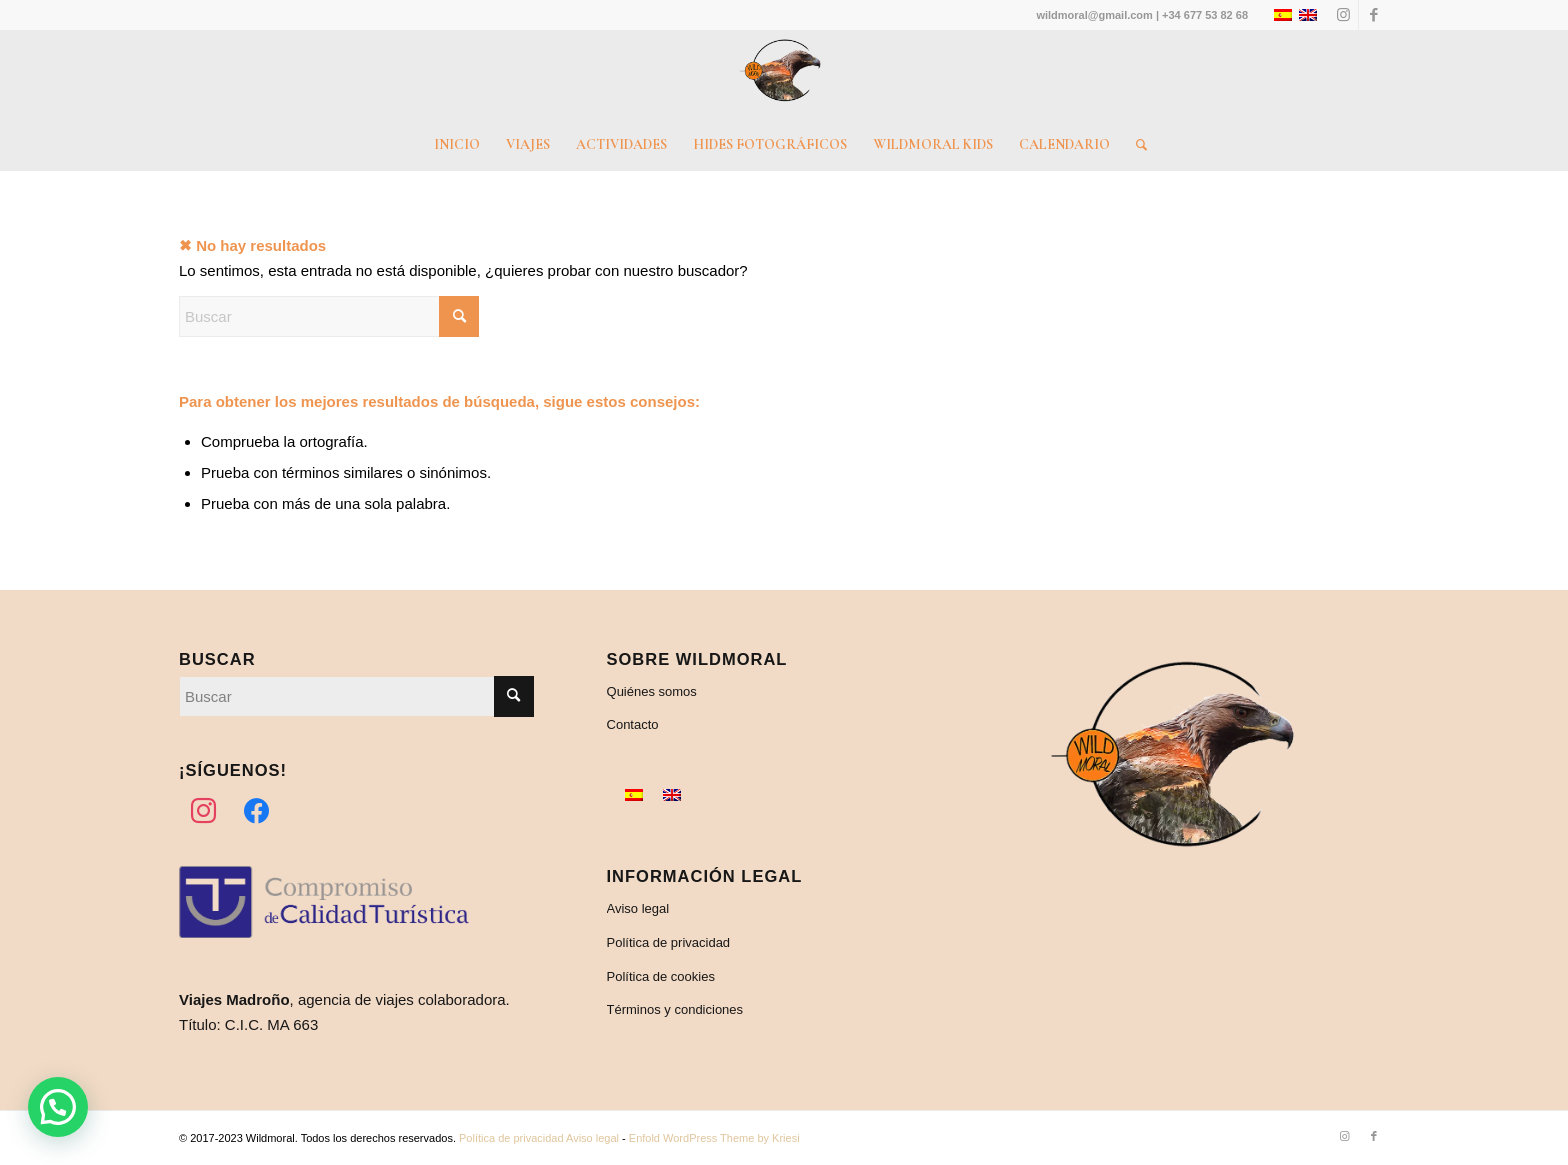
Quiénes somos (652, 691)
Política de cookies (661, 976)
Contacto (633, 724)
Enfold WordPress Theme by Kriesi (714, 1138)
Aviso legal (638, 908)
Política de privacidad (669, 942)
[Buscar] (1135, 145)
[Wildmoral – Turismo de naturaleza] (784, 75)
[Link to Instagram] (1343, 15)
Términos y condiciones (675, 1009)
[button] (58, 1107)
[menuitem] (457, 145)
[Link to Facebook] (1374, 15)
